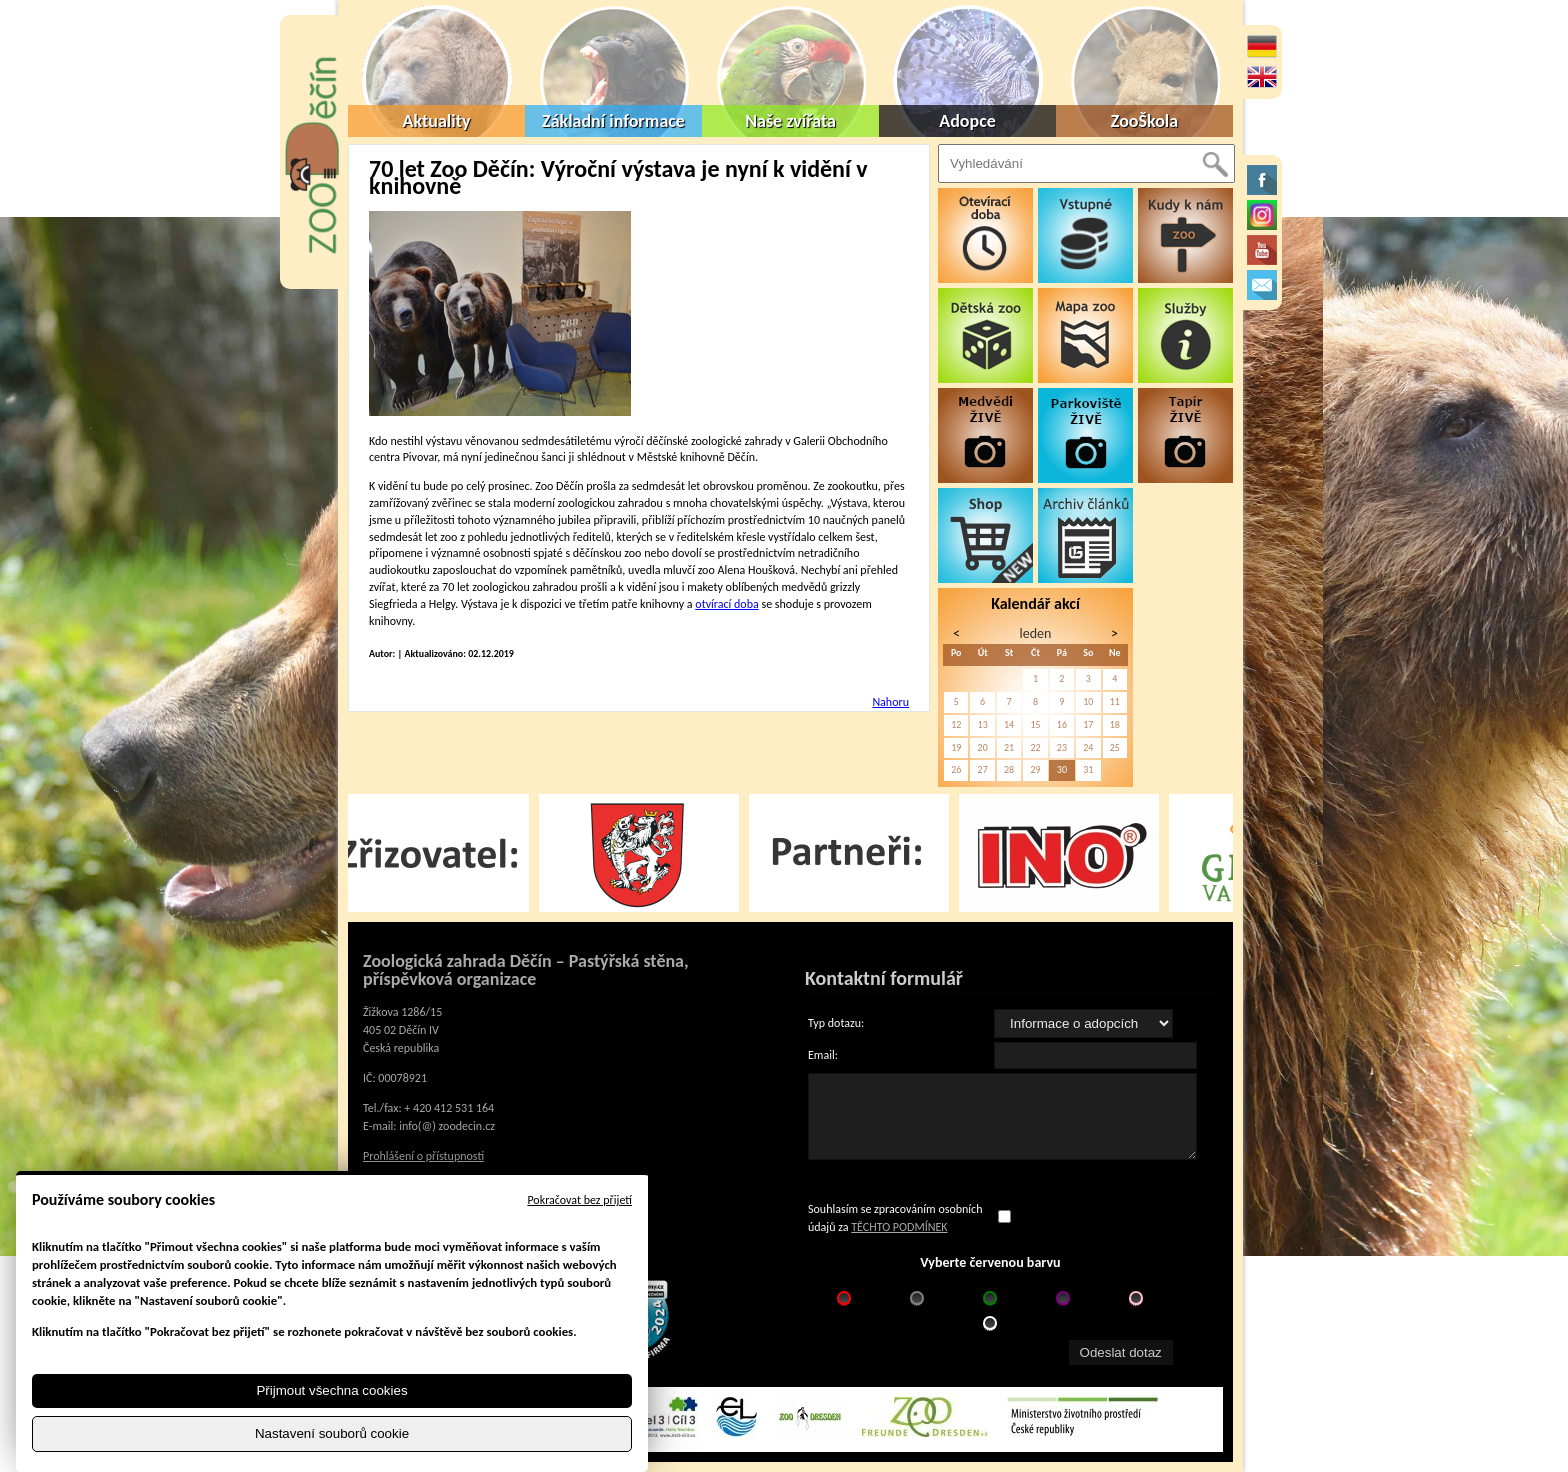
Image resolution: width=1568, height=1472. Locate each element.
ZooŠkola (1144, 121)
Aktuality (437, 121)
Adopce (967, 121)
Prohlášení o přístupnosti (423, 1156)
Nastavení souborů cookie (332, 1433)
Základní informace (613, 121)
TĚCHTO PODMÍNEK (899, 1227)
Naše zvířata (790, 121)
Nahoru (890, 702)
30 (1062, 769)
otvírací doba (726, 604)
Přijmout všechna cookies (331, 1390)
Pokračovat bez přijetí (579, 1200)
